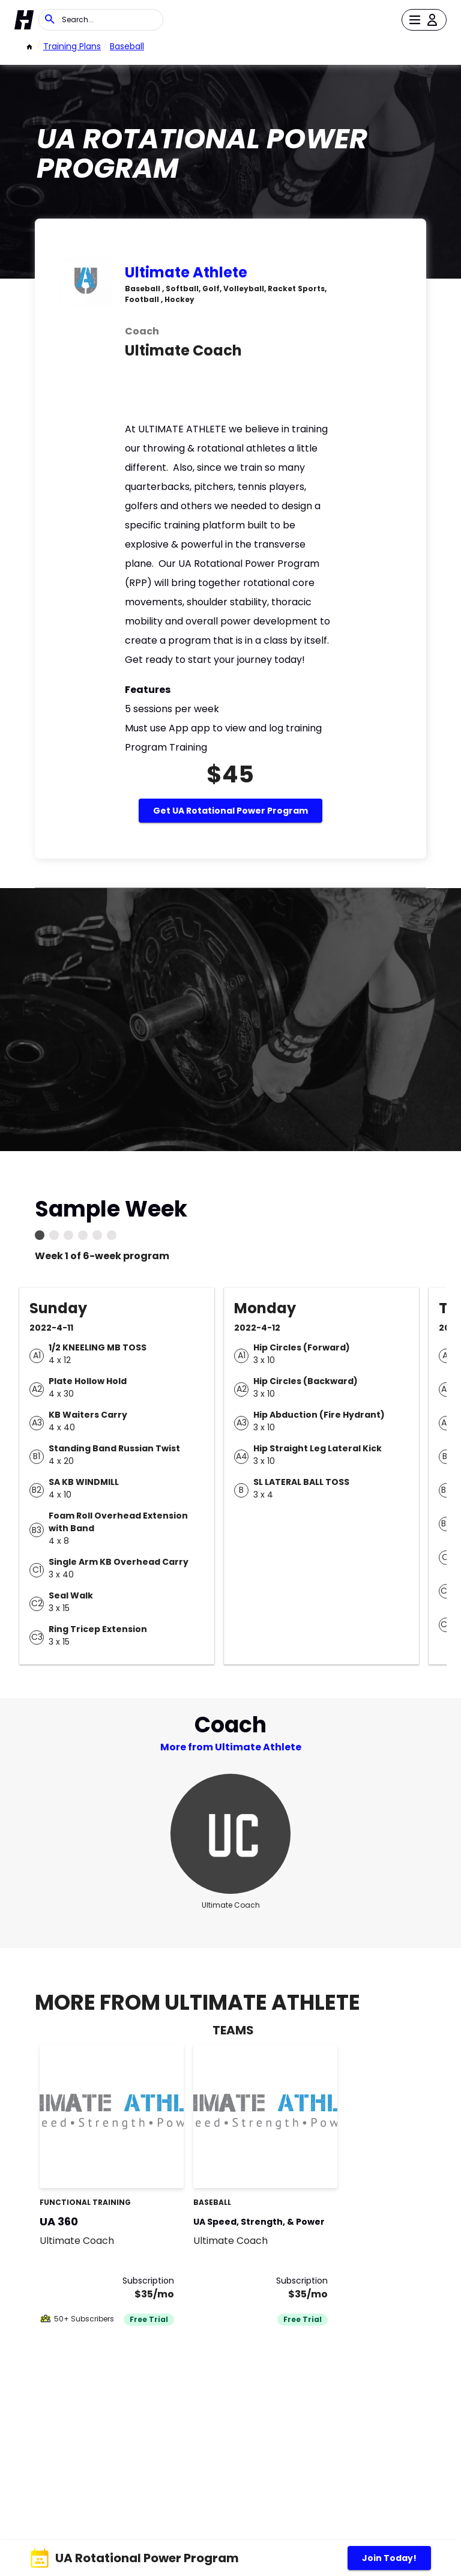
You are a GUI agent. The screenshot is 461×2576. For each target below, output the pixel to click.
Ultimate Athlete (186, 272)
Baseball (127, 46)
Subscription (148, 2281)
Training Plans (72, 46)
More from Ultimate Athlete (230, 1747)
